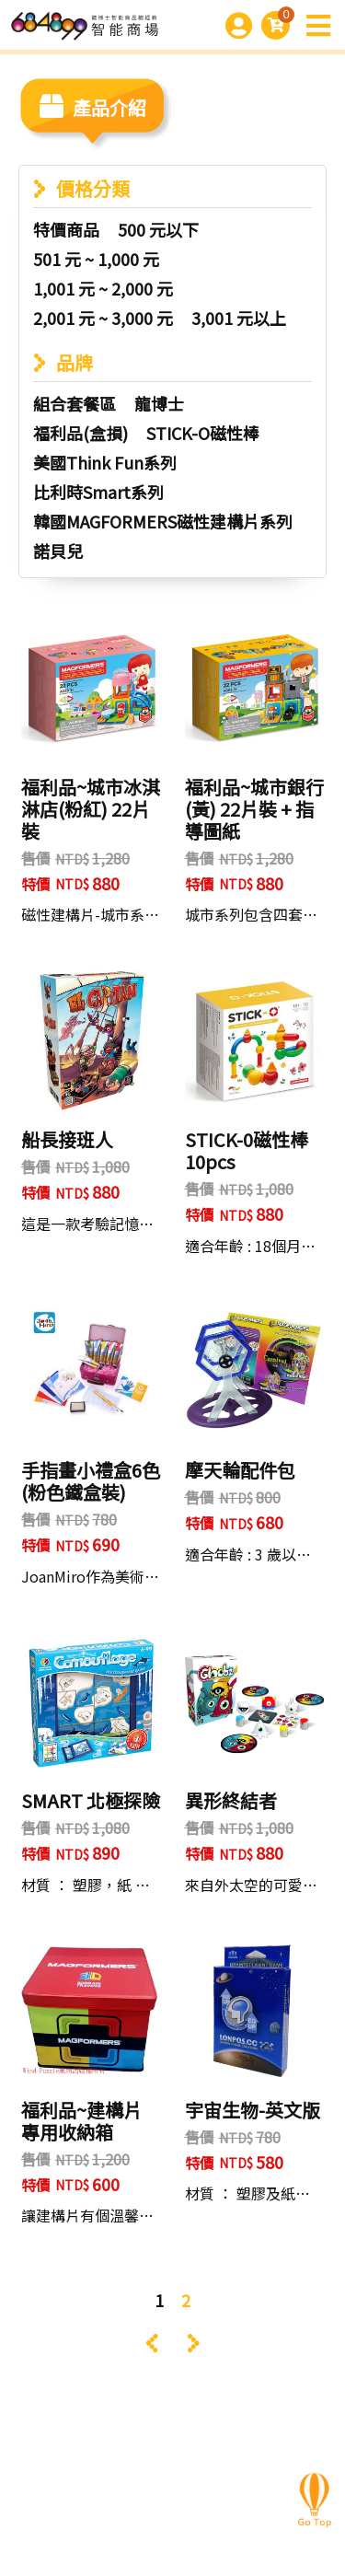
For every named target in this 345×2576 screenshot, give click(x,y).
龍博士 (159, 403)
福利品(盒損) (80, 433)
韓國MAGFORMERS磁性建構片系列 (163, 521)
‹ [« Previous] (152, 2343)
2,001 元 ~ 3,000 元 (103, 318)
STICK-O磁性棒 (202, 433)
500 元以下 (158, 229)
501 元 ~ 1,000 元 (96, 259)
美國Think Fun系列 (105, 462)
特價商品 (66, 229)
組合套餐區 (74, 403)
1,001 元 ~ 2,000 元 (103, 288)
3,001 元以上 (238, 318)
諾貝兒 (58, 551)
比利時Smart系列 (98, 492)
